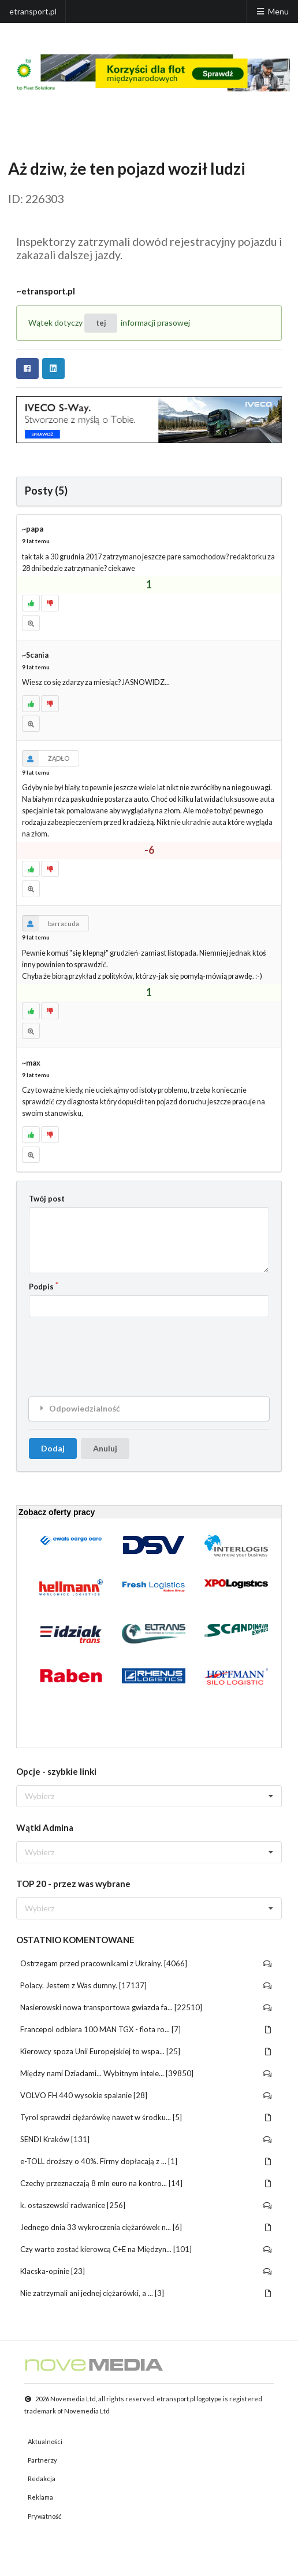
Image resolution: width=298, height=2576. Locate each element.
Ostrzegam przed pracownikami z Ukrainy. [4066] (146, 1963)
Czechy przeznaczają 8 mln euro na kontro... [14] (146, 2183)
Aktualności (45, 2441)
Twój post (47, 1198)
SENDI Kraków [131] (146, 2139)
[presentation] (116, 1347)
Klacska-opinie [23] (146, 2271)
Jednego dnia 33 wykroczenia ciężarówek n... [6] (146, 2227)
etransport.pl (33, 11)
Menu (272, 11)
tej (101, 322)
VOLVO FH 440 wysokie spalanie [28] (146, 2095)
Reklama (40, 2497)
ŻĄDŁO (45, 758)
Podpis (41, 1286)
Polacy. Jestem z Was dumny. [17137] (146, 1985)
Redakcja (41, 2478)
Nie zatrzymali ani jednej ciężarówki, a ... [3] (146, 2293)
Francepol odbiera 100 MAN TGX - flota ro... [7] (146, 2029)
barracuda (50, 923)
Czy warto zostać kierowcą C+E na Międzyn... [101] (146, 2249)
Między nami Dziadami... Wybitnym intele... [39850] (146, 2073)
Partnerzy (42, 2460)
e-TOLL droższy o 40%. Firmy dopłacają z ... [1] (146, 2161)
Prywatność (44, 2516)
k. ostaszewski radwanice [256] (146, 2205)
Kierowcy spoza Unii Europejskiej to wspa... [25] (146, 2051)
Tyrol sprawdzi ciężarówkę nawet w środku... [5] (146, 2117)
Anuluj (105, 1448)
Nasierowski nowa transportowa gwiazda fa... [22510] (146, 2007)
